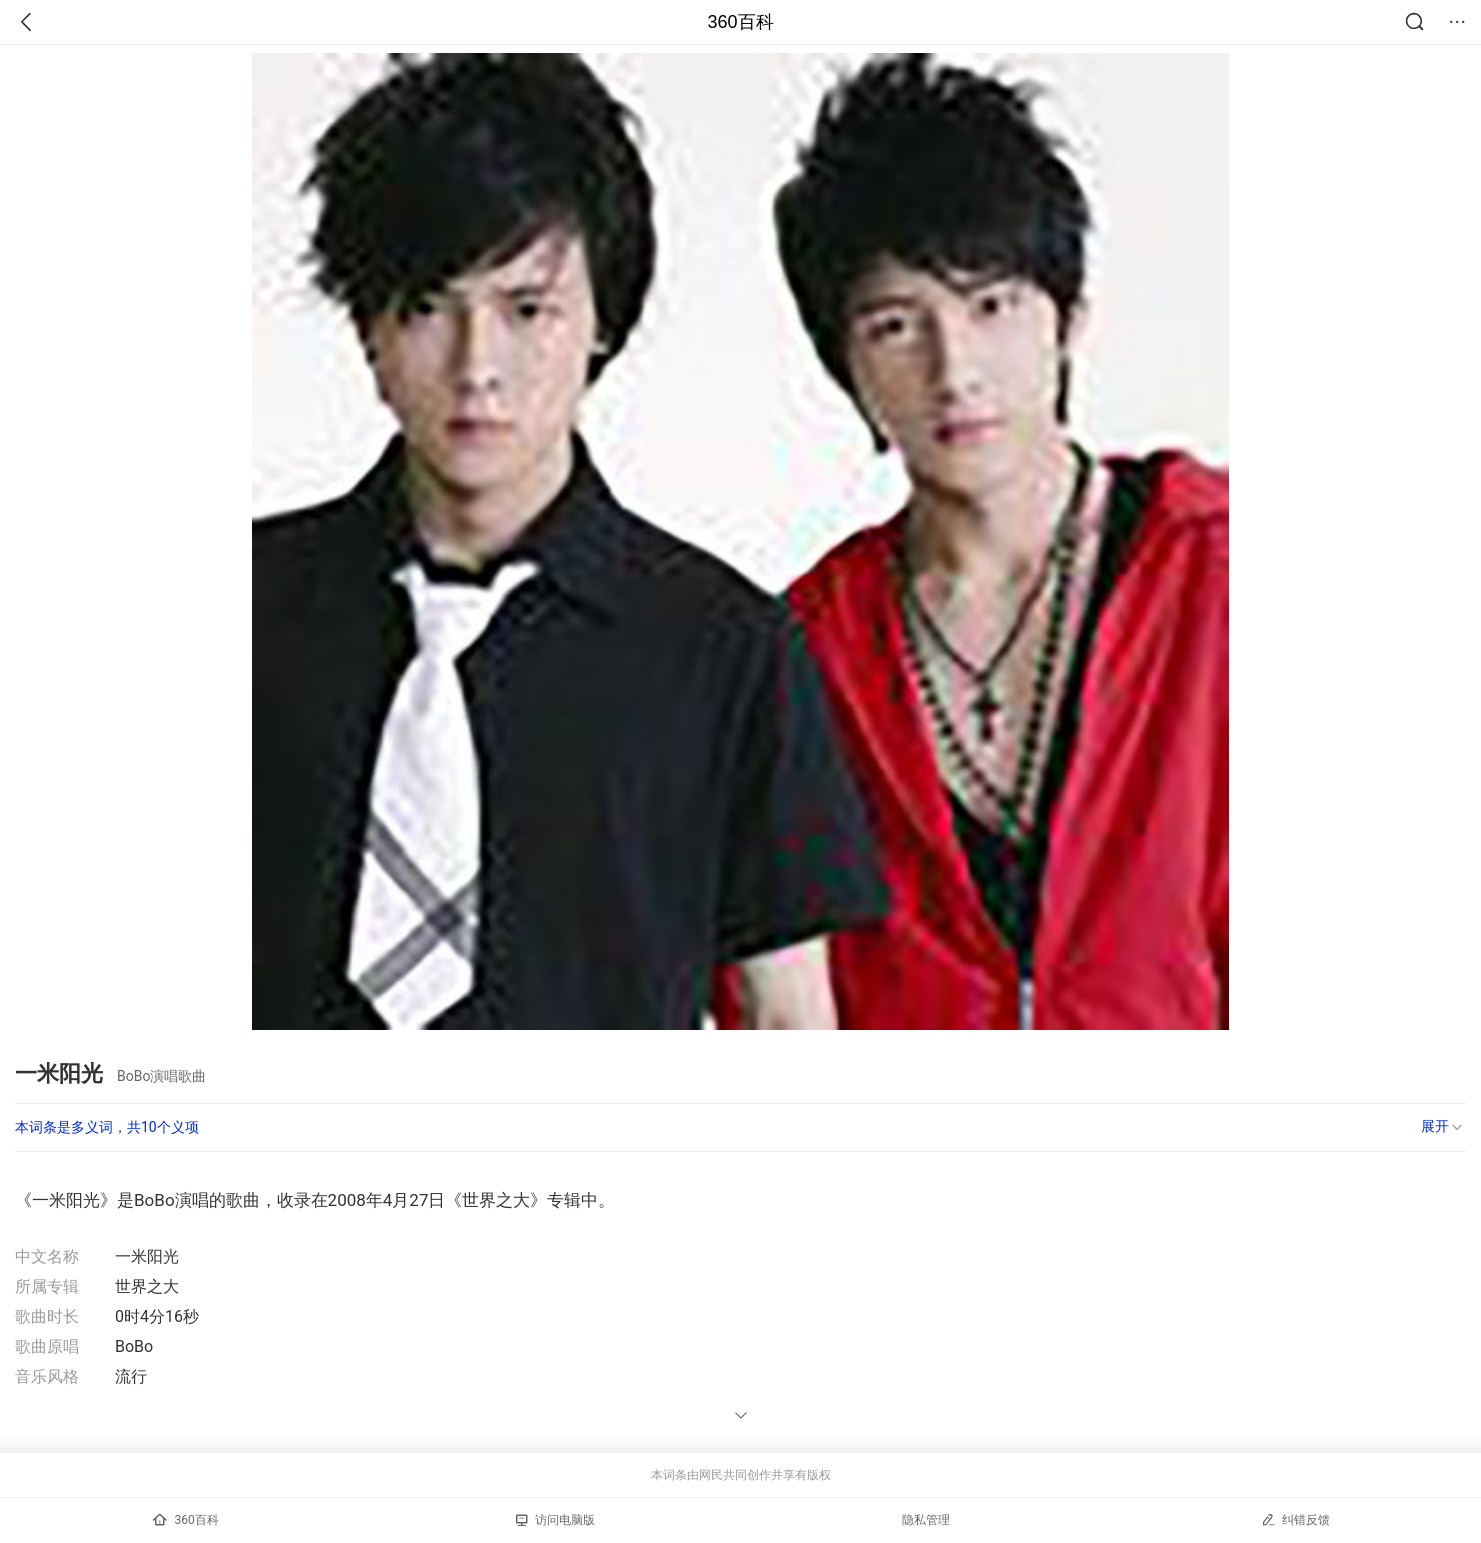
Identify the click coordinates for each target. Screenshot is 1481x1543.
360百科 (740, 22)
